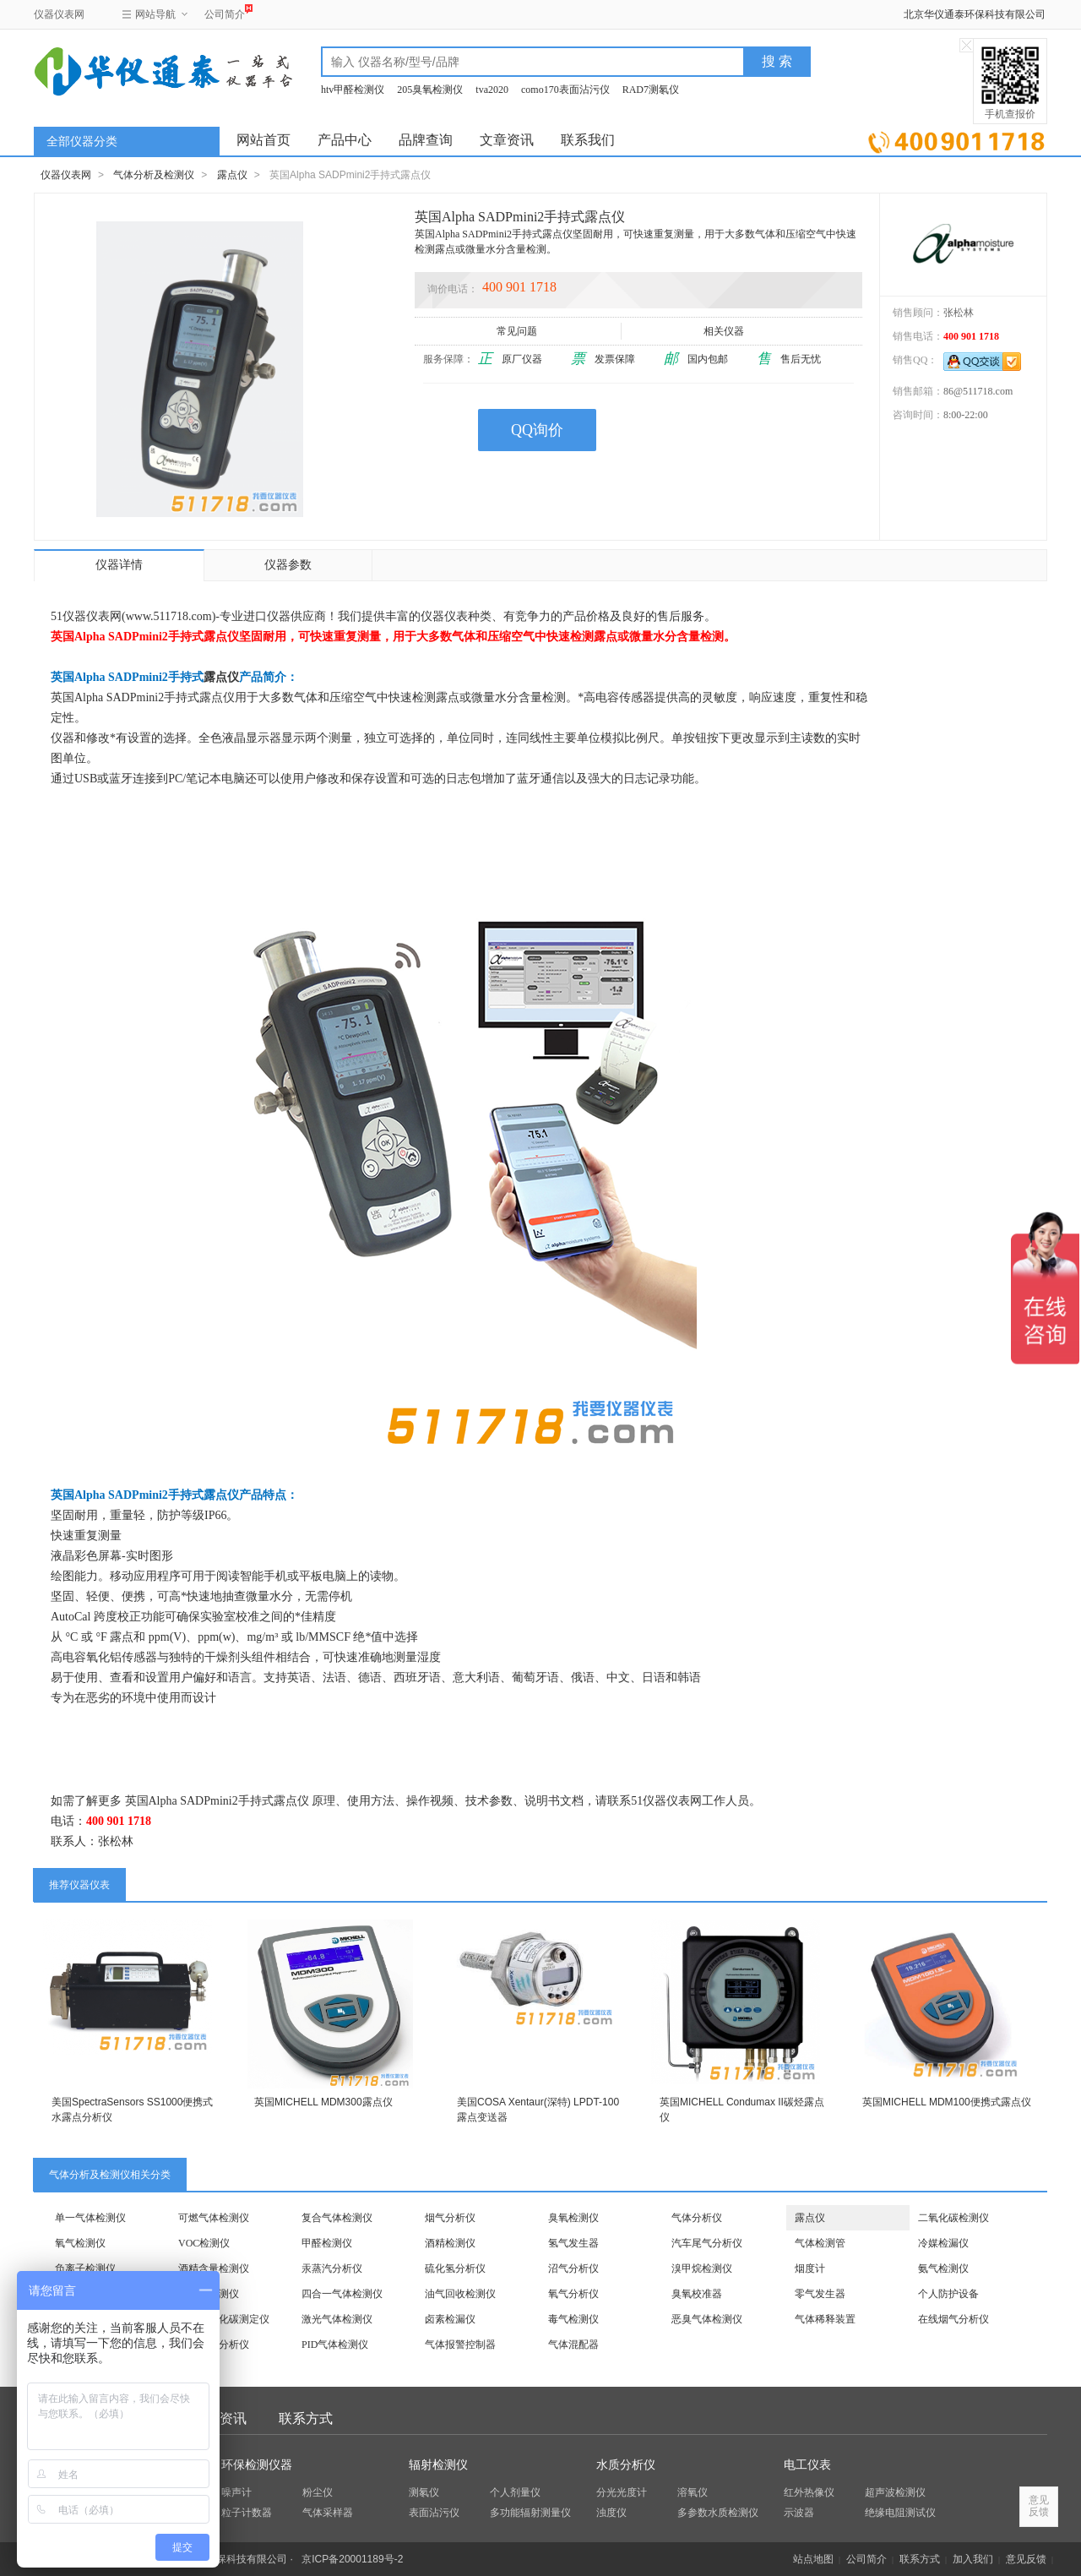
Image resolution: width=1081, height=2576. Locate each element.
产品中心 (345, 140)
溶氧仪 (692, 2492)
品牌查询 (426, 140)
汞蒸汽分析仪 (331, 2268)
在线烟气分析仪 (953, 2319)
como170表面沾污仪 (565, 89)
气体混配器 (573, 2344)
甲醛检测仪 (326, 2243)
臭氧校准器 (696, 2294)
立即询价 (956, 139)
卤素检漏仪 (450, 2319)
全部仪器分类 (81, 141)
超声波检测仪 (895, 2492)
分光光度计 (621, 2492)
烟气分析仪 (450, 2218)
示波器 (799, 2513)
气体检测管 (820, 2243)
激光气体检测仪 (336, 2319)
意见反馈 (1026, 2559)
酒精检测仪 (450, 2243)
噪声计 (236, 2492)
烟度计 (810, 2268)
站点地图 (813, 2559)
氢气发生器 (573, 2243)
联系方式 (306, 2418)
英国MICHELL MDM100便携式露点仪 (946, 2102)
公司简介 (224, 12)
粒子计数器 (246, 2513)
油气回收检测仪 (460, 2294)
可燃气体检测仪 (213, 2218)
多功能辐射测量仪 (530, 2513)
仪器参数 (288, 564)
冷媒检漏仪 (943, 2243)
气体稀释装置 (825, 2319)
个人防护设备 (948, 2294)
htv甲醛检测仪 (352, 89)
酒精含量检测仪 (213, 2268)
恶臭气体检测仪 (706, 2319)
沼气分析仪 (573, 2268)
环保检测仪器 (256, 2465)
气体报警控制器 (460, 2344)
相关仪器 (725, 331)
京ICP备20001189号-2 (352, 2559)
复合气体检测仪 (336, 2218)
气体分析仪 (696, 2218)
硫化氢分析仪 (455, 2268)
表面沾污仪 (434, 2513)
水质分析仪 (625, 2465)
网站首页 (263, 140)
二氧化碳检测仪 (953, 2218)
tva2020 (491, 89)
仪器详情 (119, 564)
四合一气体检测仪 (342, 2294)
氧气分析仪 (573, 2294)
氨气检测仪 (943, 2268)
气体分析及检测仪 (153, 175)
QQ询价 (537, 430)
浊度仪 (611, 2513)
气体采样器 (327, 2513)
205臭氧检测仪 (430, 89)
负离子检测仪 (85, 2268)
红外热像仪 (809, 2492)
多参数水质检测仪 (717, 2513)
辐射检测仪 (438, 2465)
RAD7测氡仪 (650, 89)
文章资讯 (507, 140)
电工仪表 (807, 2465)
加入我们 (973, 2559)
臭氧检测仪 (573, 2218)
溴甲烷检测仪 (701, 2268)
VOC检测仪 (204, 2243)
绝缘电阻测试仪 (900, 2513)
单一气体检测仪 (90, 2218)
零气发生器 (820, 2294)
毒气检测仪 (573, 2319)
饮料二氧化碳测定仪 (223, 2319)
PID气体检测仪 (334, 2344)
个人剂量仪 (515, 2492)
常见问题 (518, 331)
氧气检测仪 (80, 2243)
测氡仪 (424, 2492)
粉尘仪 (317, 2492)
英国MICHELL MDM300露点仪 (323, 2102)
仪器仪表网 (59, 14)
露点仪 (232, 175)
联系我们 (588, 140)
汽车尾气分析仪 (706, 2243)
